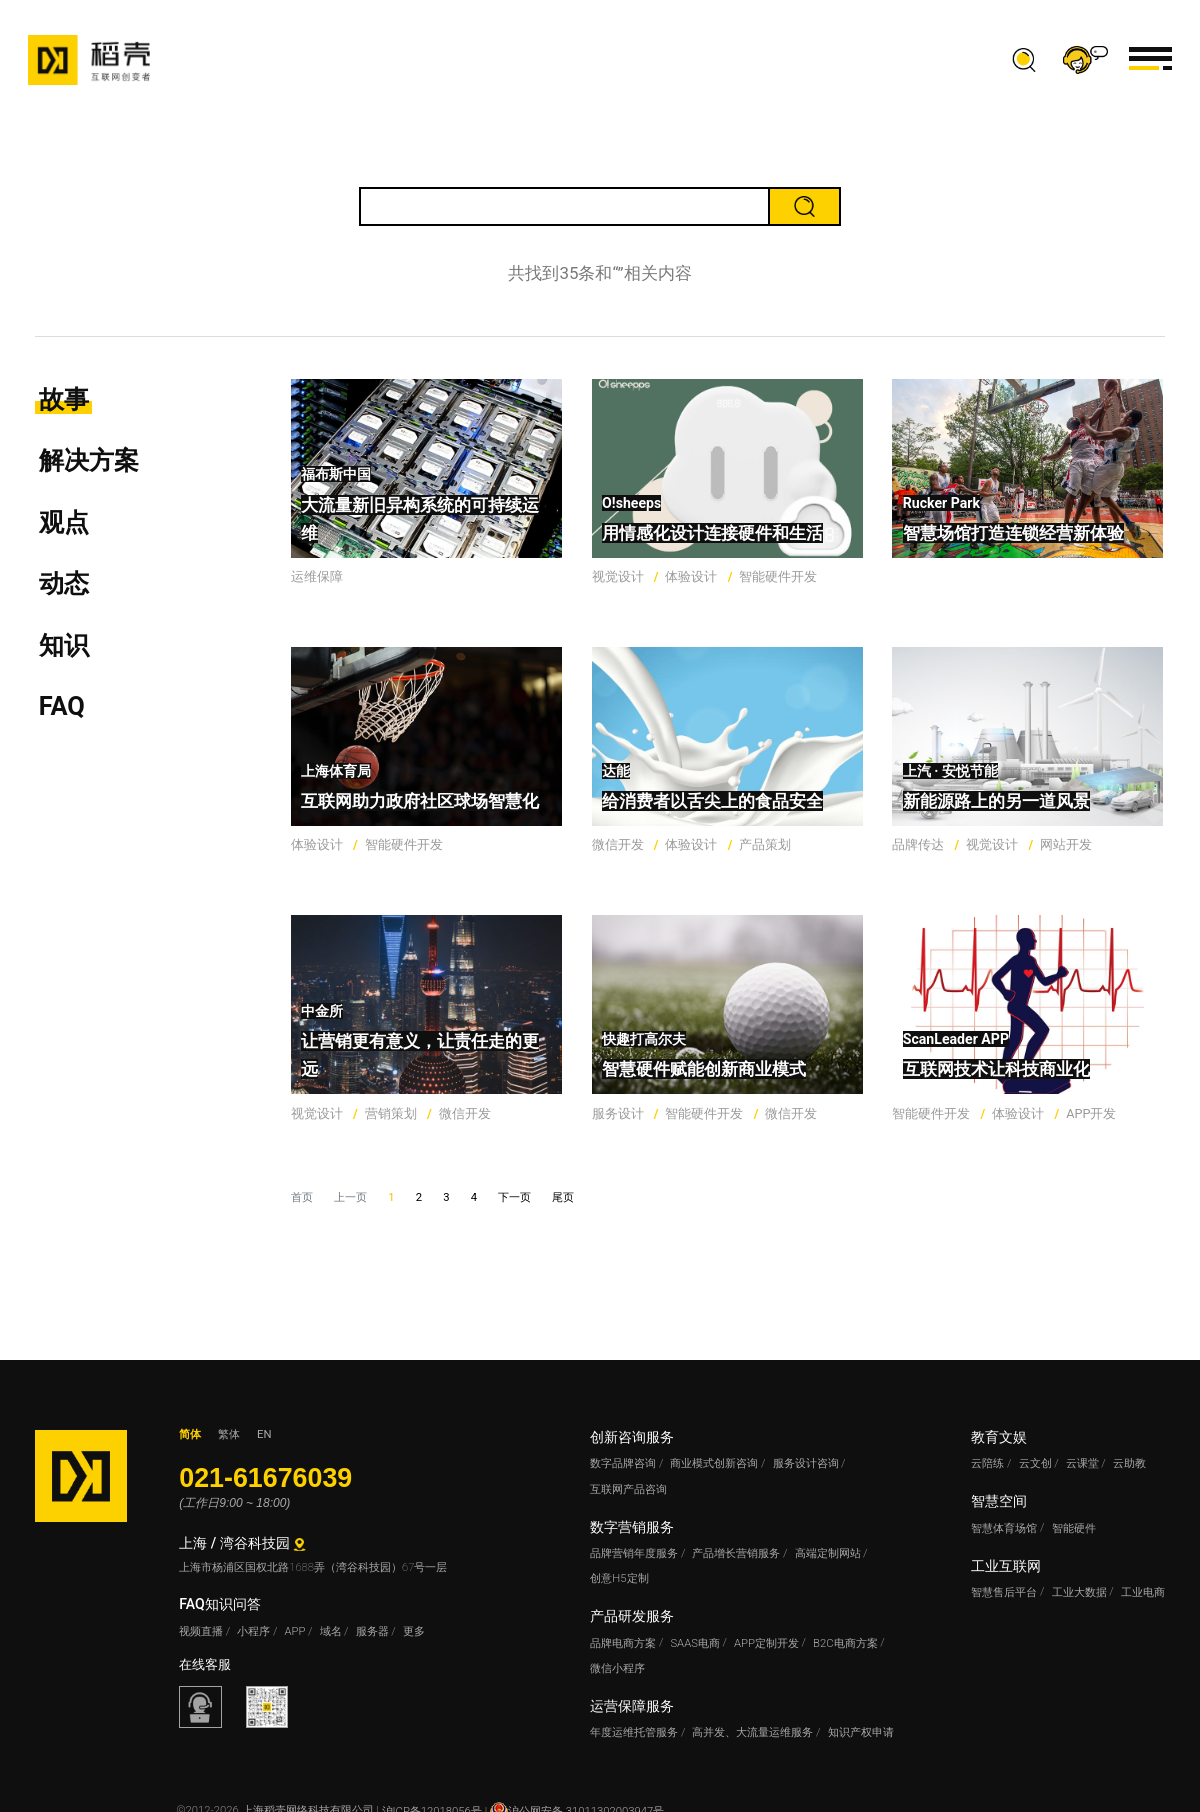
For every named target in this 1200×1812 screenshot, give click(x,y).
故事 (64, 399)
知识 (64, 645)
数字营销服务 (632, 1527)
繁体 (229, 1434)
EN (264, 1434)
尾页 (563, 1197)
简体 (190, 1434)
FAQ (62, 706)
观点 (64, 522)
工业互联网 (1006, 1566)
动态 (64, 583)
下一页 (514, 1197)
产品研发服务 (632, 1616)
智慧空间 (999, 1501)
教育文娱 (999, 1437)
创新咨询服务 (632, 1437)
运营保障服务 (632, 1706)
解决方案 (89, 460)
